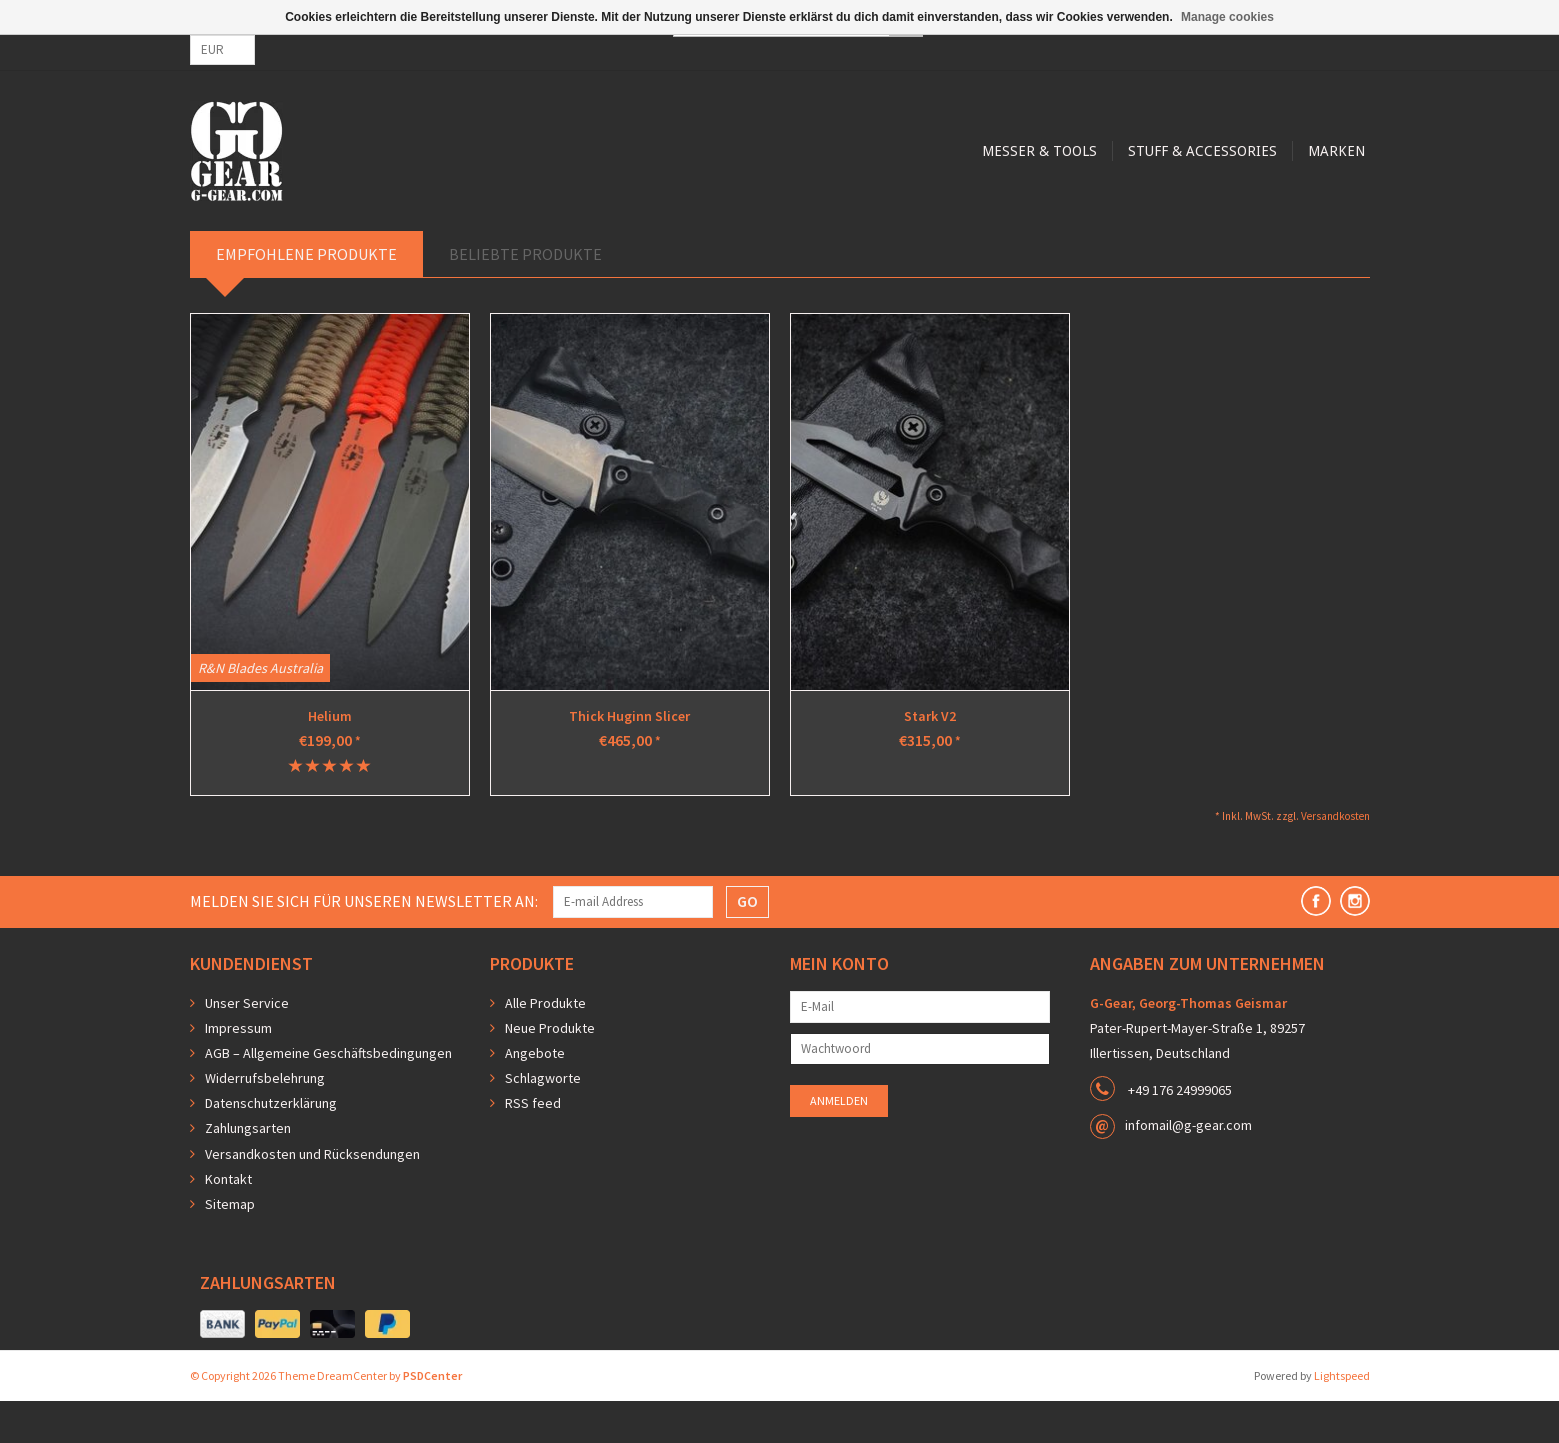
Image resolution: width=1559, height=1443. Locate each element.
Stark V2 (930, 758)
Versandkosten (1335, 858)
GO (747, 943)
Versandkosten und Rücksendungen (312, 1196)
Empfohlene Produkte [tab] (306, 296)
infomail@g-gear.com (1188, 1167)
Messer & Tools (642, 232)
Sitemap (230, 1246)
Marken (945, 232)
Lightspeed (1342, 1417)
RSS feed (533, 1145)
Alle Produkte (545, 1045)
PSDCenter (432, 1417)
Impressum (238, 1070)
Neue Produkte (550, 1070)
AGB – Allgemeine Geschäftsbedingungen (328, 1095)
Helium (330, 758)
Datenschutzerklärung (271, 1145)
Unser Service (247, 1045)
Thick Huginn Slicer (629, 758)
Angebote (535, 1095)
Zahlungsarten (248, 1170)
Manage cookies (1227, 17)
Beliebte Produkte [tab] (525, 296)
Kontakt (228, 1221)
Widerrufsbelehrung (265, 1120)
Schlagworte (543, 1120)
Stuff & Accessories (808, 232)
